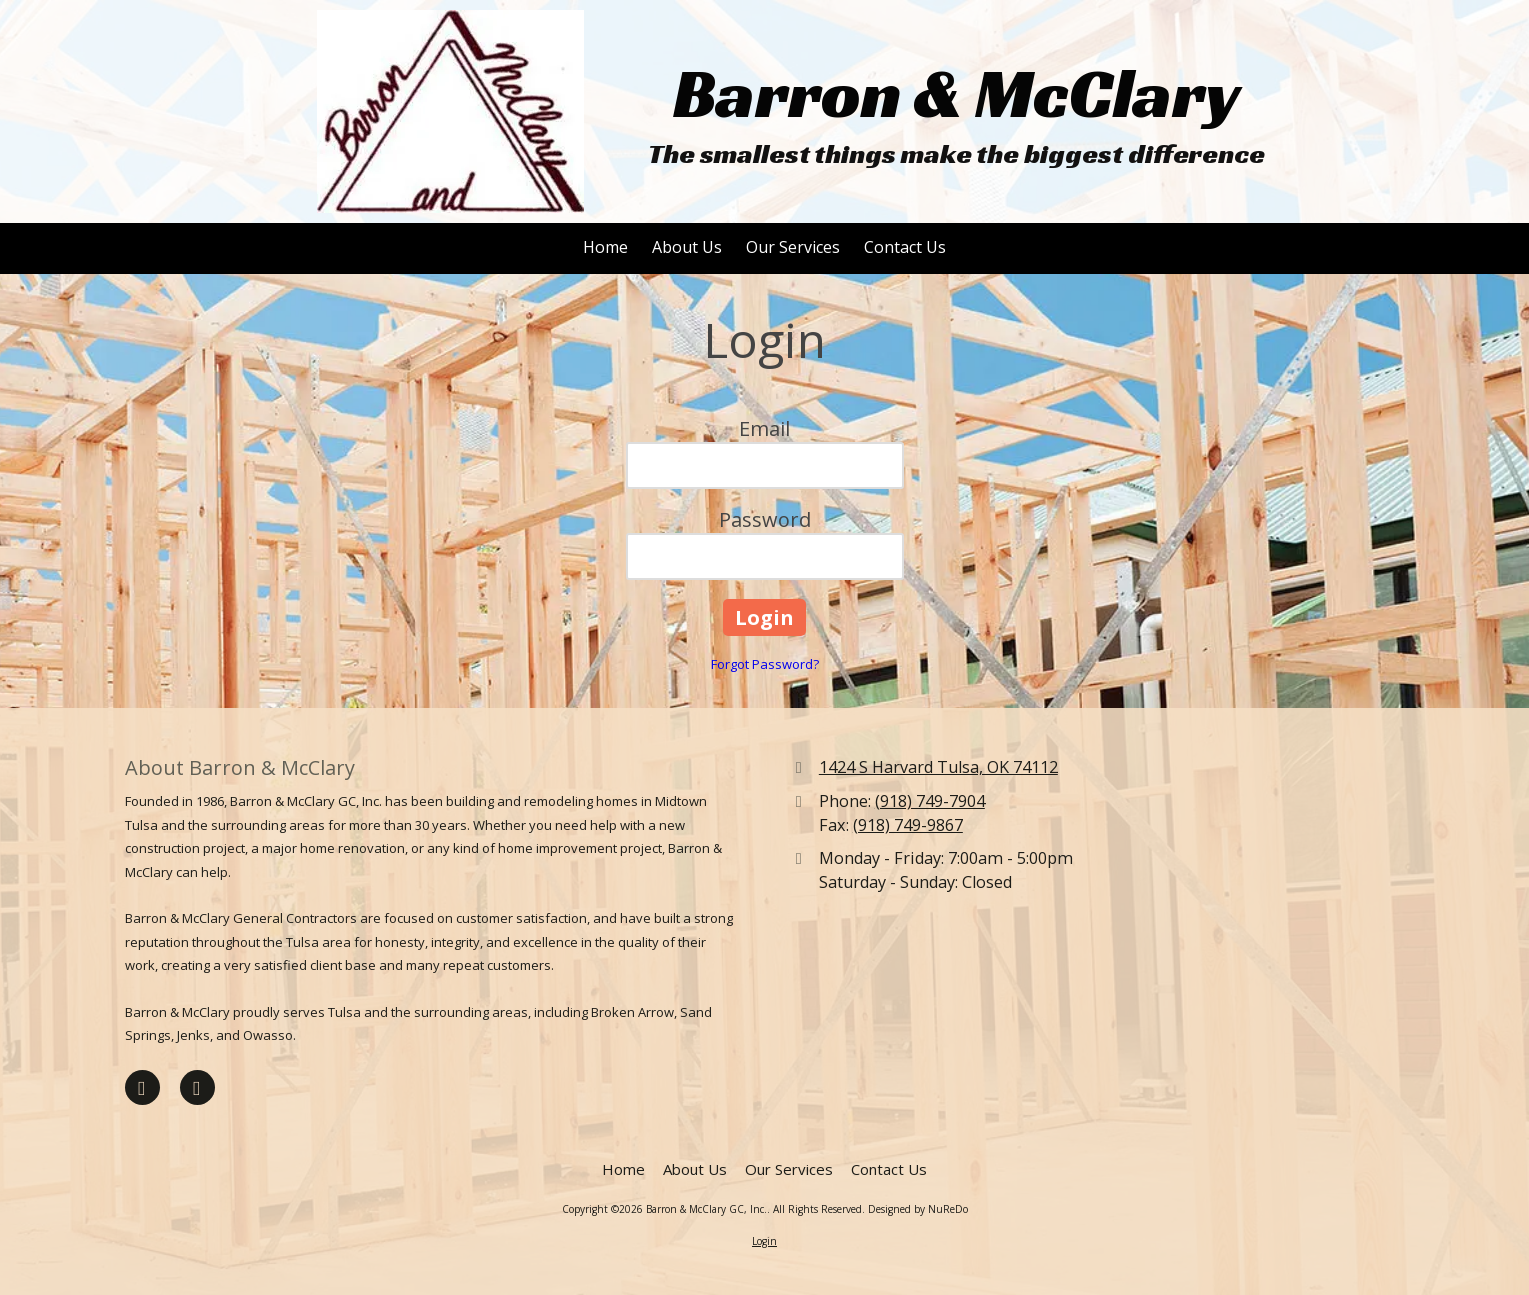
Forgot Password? (765, 664)
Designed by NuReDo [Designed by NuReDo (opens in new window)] (918, 1209)
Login (764, 1241)
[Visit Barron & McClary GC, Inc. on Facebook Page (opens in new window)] (142, 1087)
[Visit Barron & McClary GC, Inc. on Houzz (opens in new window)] (197, 1087)
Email (764, 428)
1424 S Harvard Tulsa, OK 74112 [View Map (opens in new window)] (938, 767)
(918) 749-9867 (908, 825)
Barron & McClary (957, 93)
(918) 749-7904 (930, 801)
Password (765, 519)
